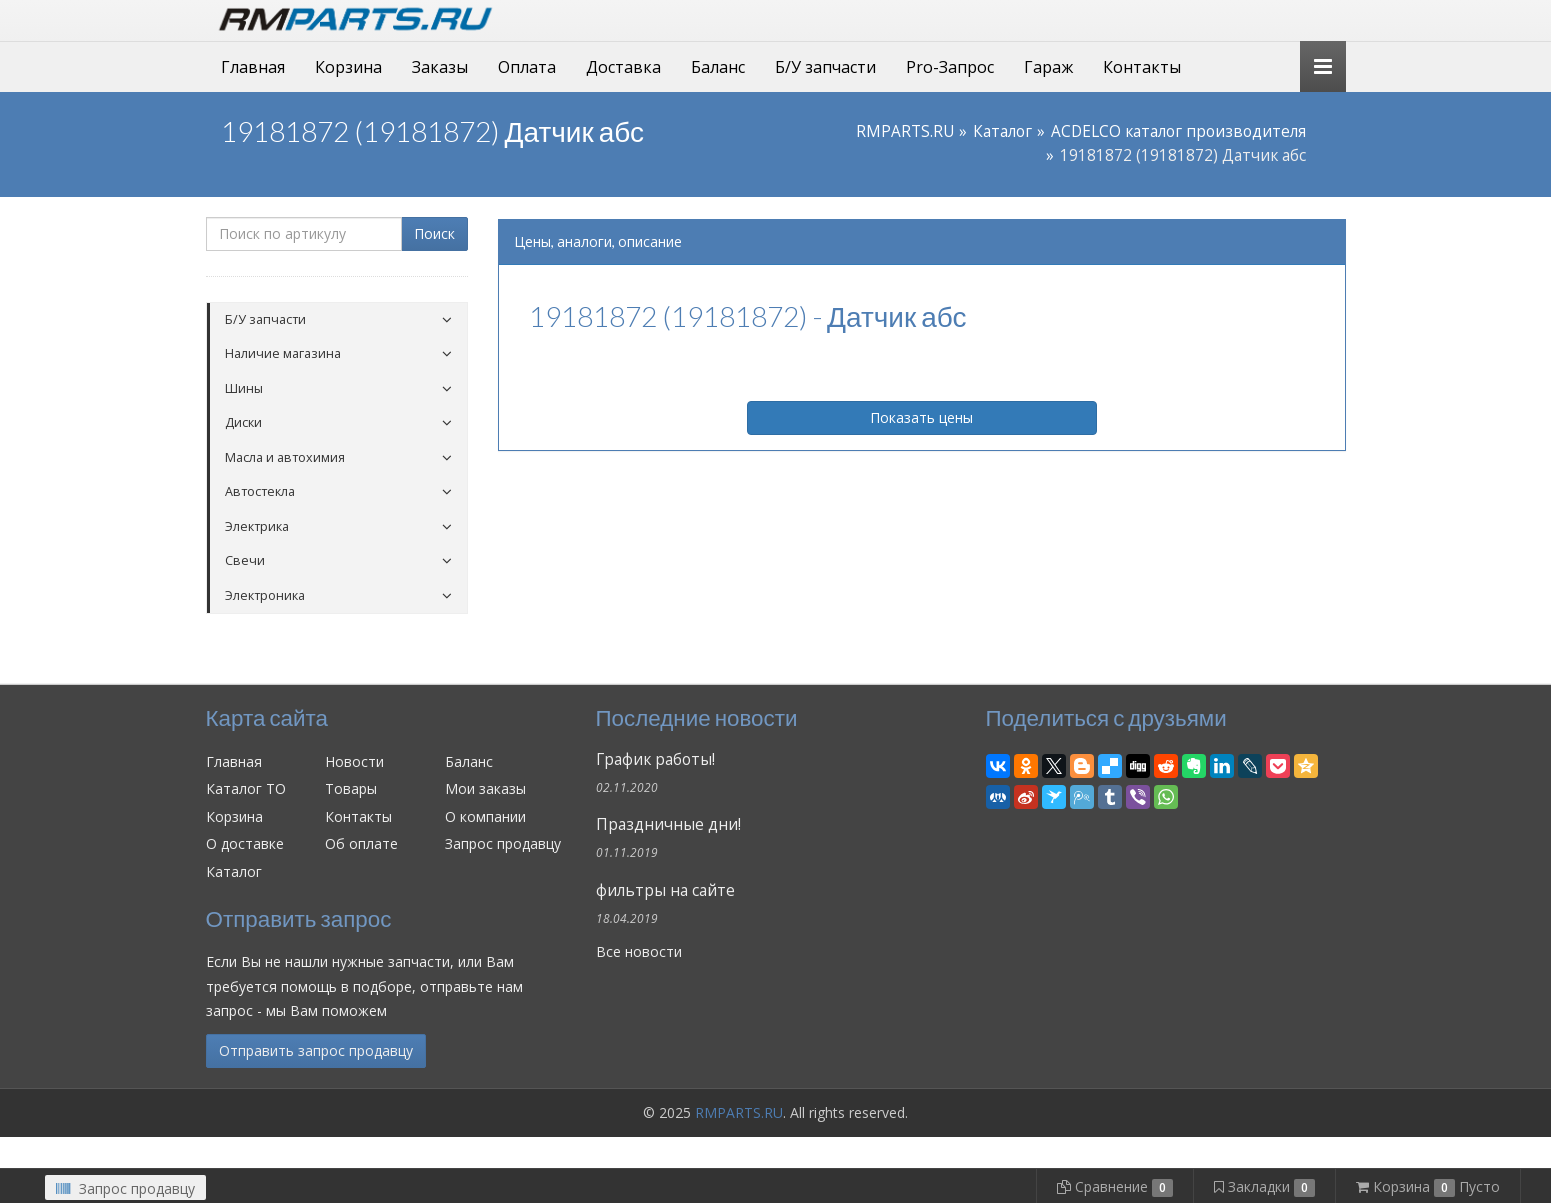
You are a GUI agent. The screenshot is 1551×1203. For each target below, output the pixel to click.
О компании (485, 816)
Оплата (527, 67)
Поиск (434, 233)
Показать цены (921, 417)
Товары (351, 788)
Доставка (623, 67)
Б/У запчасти (825, 67)
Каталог (1002, 131)
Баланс (718, 67)
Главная (253, 67)
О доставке (245, 843)
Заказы (440, 67)
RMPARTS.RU (905, 131)
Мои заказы (485, 788)
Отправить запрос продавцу (316, 1050)
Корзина (348, 67)
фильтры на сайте (665, 890)
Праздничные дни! (668, 824)
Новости (354, 761)
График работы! (655, 759)
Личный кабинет (1209, 18)
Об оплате (361, 843)
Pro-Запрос (950, 67)
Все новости (639, 951)
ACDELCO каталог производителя (1178, 131)
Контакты (1142, 67)
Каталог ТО (246, 788)
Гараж (1048, 67)
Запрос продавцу (503, 843)
